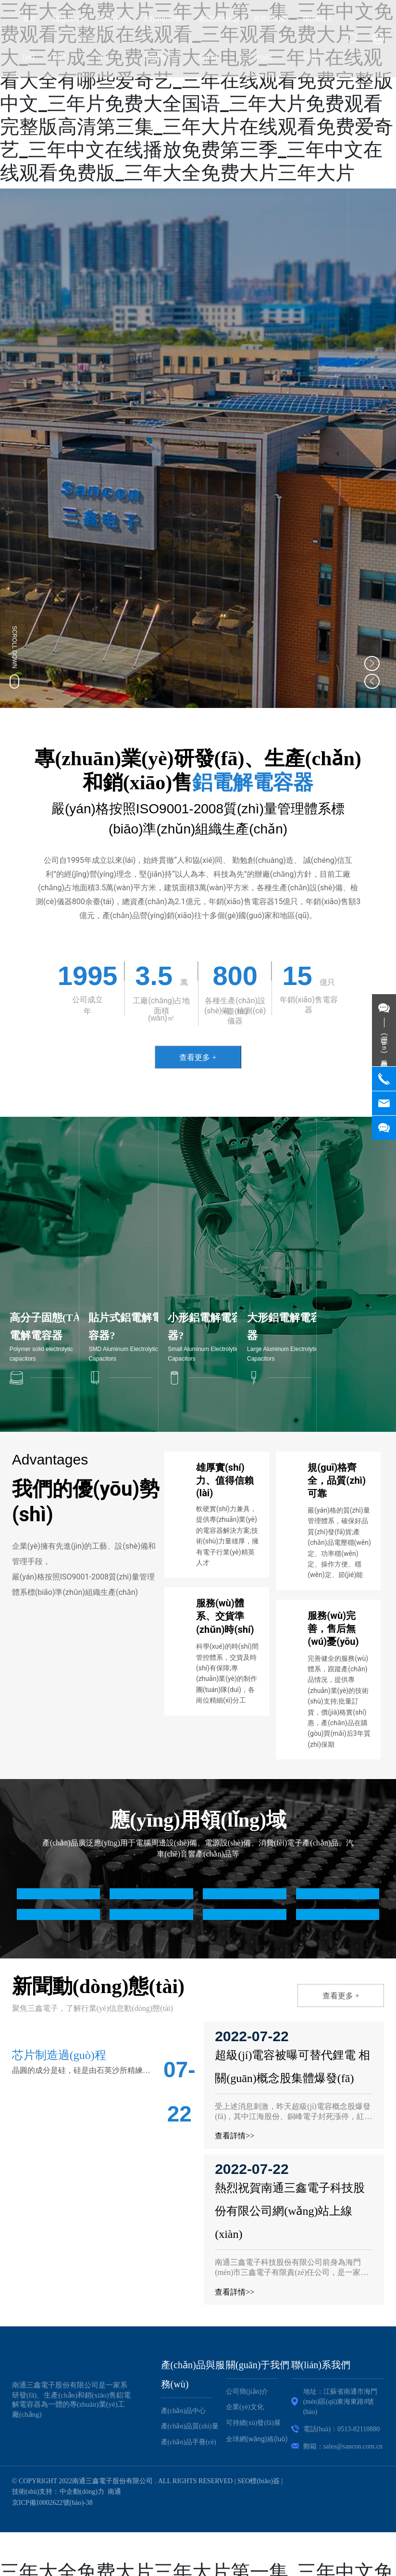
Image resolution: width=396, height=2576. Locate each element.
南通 (114, 2491)
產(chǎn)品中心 (183, 2410)
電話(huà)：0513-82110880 (341, 2428)
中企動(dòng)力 (82, 2491)
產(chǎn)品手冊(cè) (188, 2441)
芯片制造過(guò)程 (59, 2055)
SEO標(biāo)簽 (258, 2480)
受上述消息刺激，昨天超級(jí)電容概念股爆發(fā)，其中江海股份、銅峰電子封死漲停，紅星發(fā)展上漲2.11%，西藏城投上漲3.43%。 (294, 2116)
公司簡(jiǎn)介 (247, 2391)
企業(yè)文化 (245, 2407)
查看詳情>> (236, 2136)
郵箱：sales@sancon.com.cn (343, 2446)
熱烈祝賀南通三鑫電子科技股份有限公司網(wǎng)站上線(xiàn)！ (292, 2211)
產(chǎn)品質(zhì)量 (190, 2426)
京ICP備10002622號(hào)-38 (52, 2502)
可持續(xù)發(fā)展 (253, 2422)
